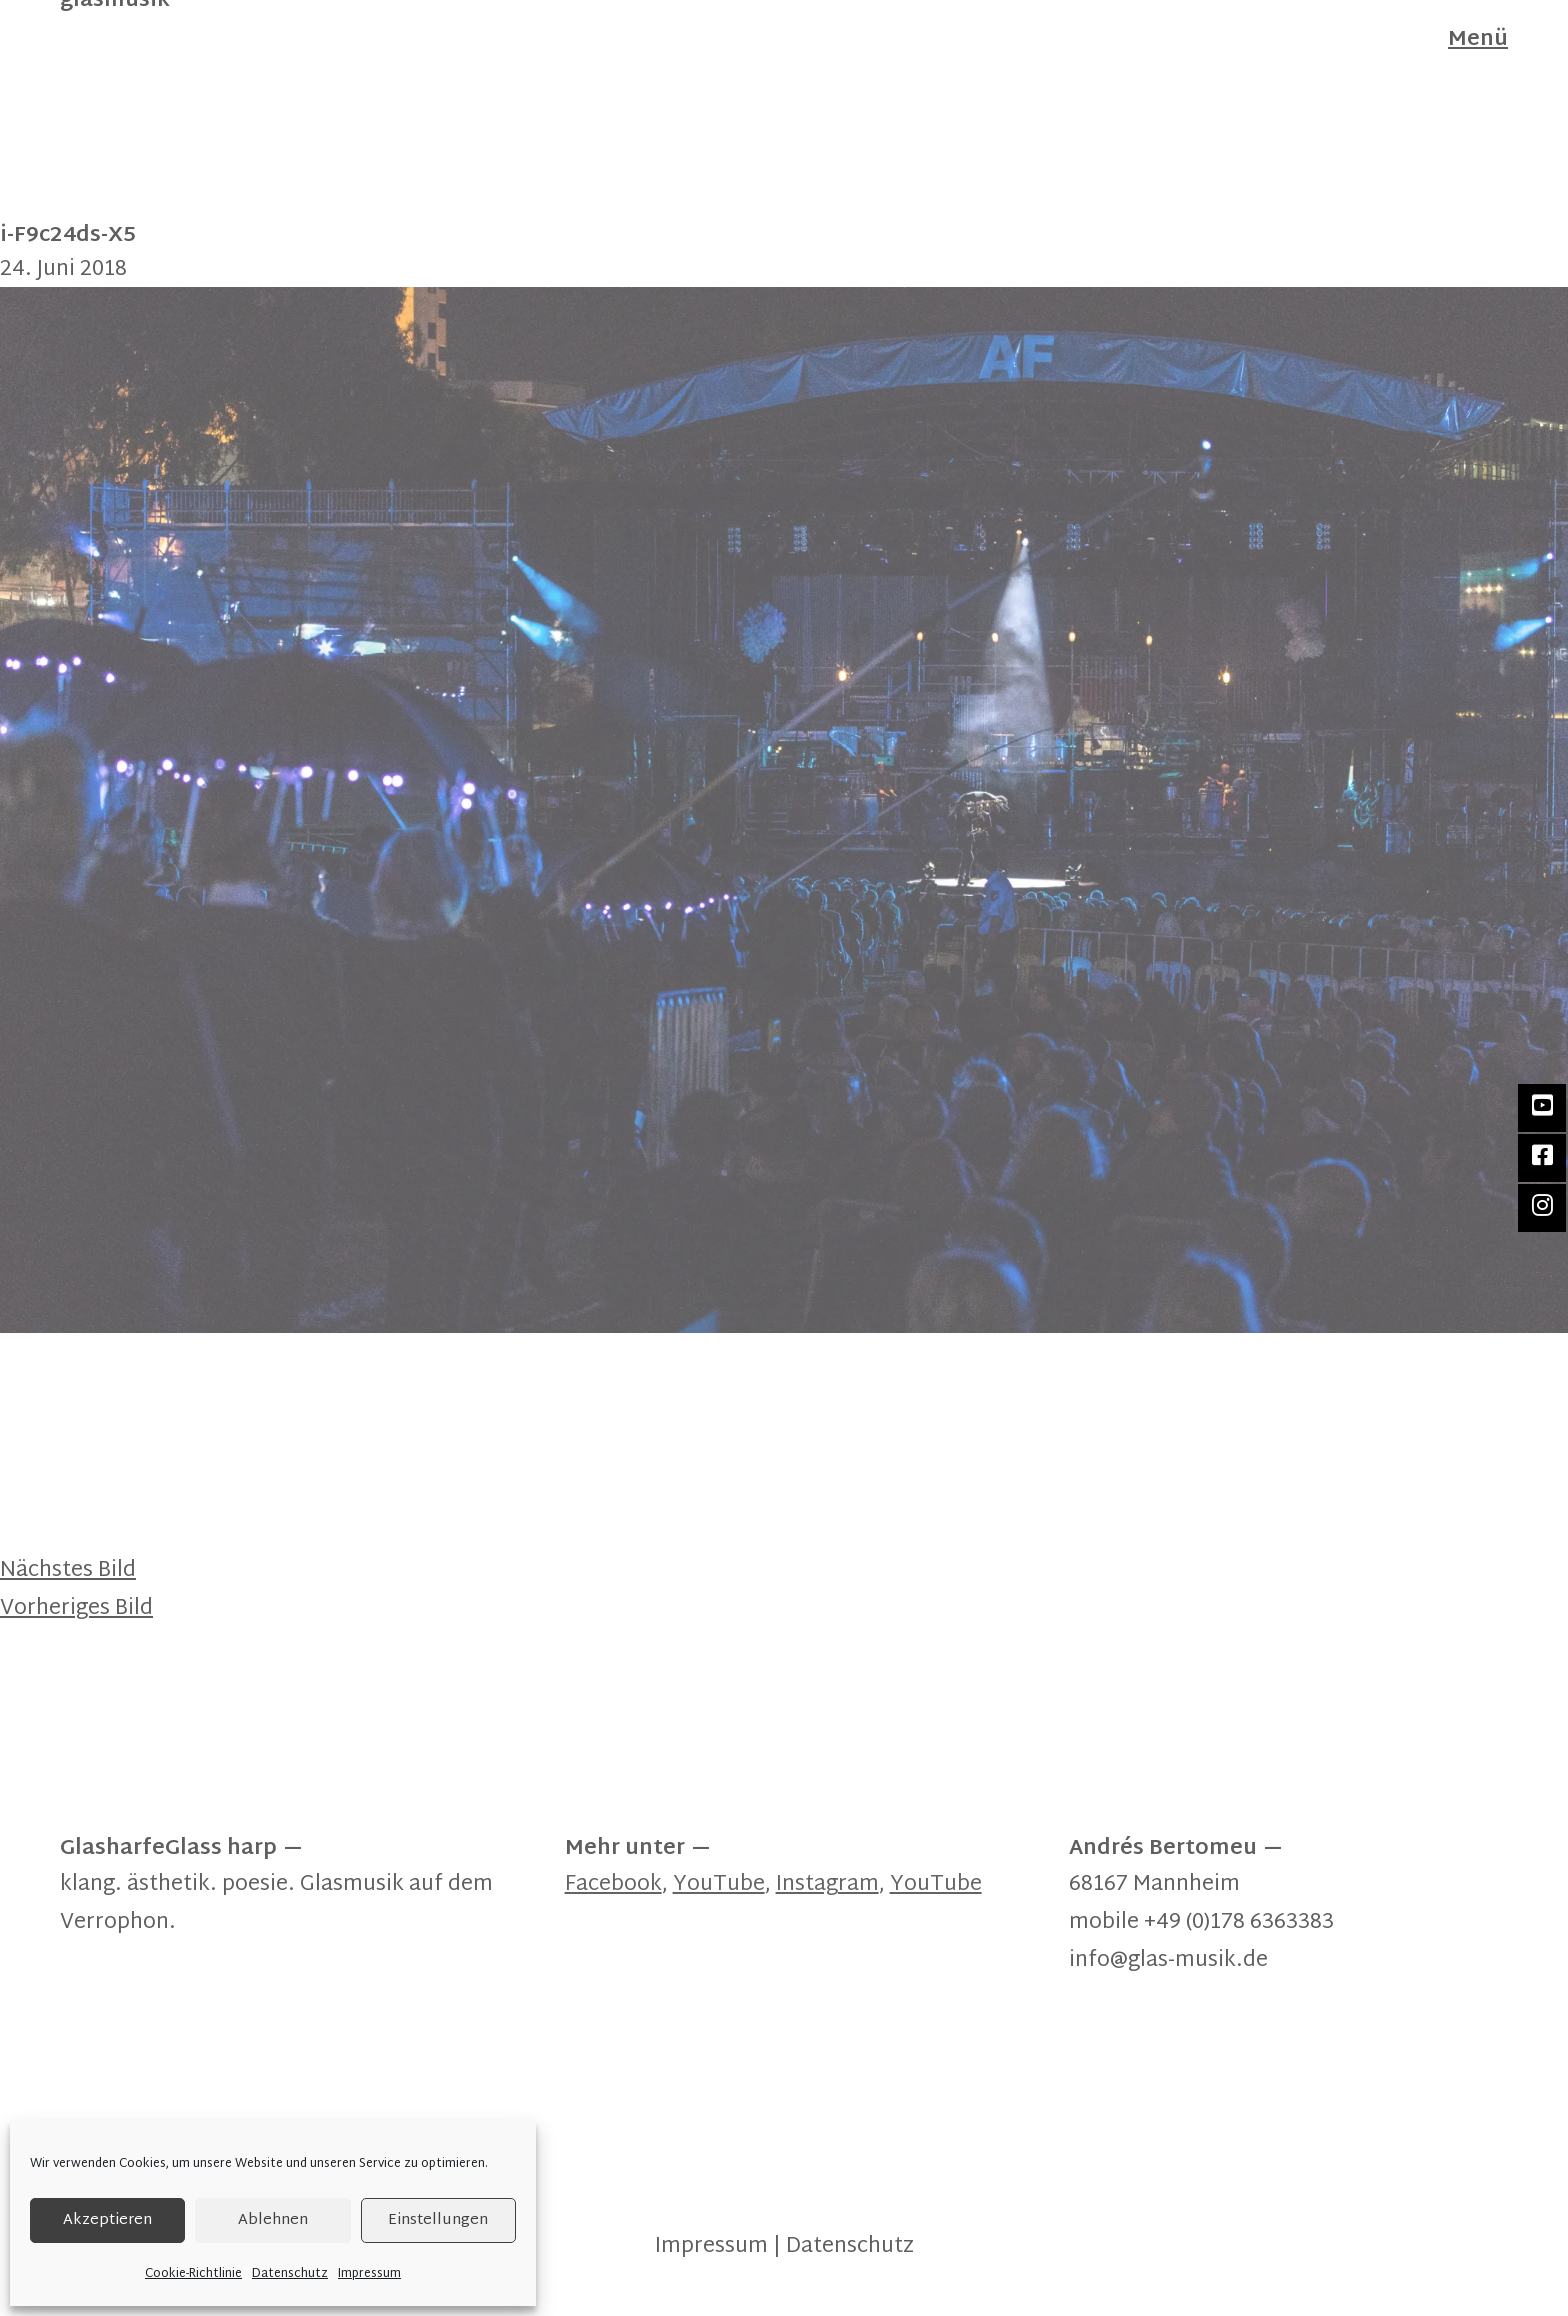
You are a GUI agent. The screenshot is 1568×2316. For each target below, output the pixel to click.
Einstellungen (438, 2220)
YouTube (719, 1885)
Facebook (613, 1885)
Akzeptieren (107, 2220)
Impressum (369, 2274)
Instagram (827, 1885)
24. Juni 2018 (63, 270)
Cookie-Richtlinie (193, 2274)
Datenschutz (290, 2274)
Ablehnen (273, 2220)
